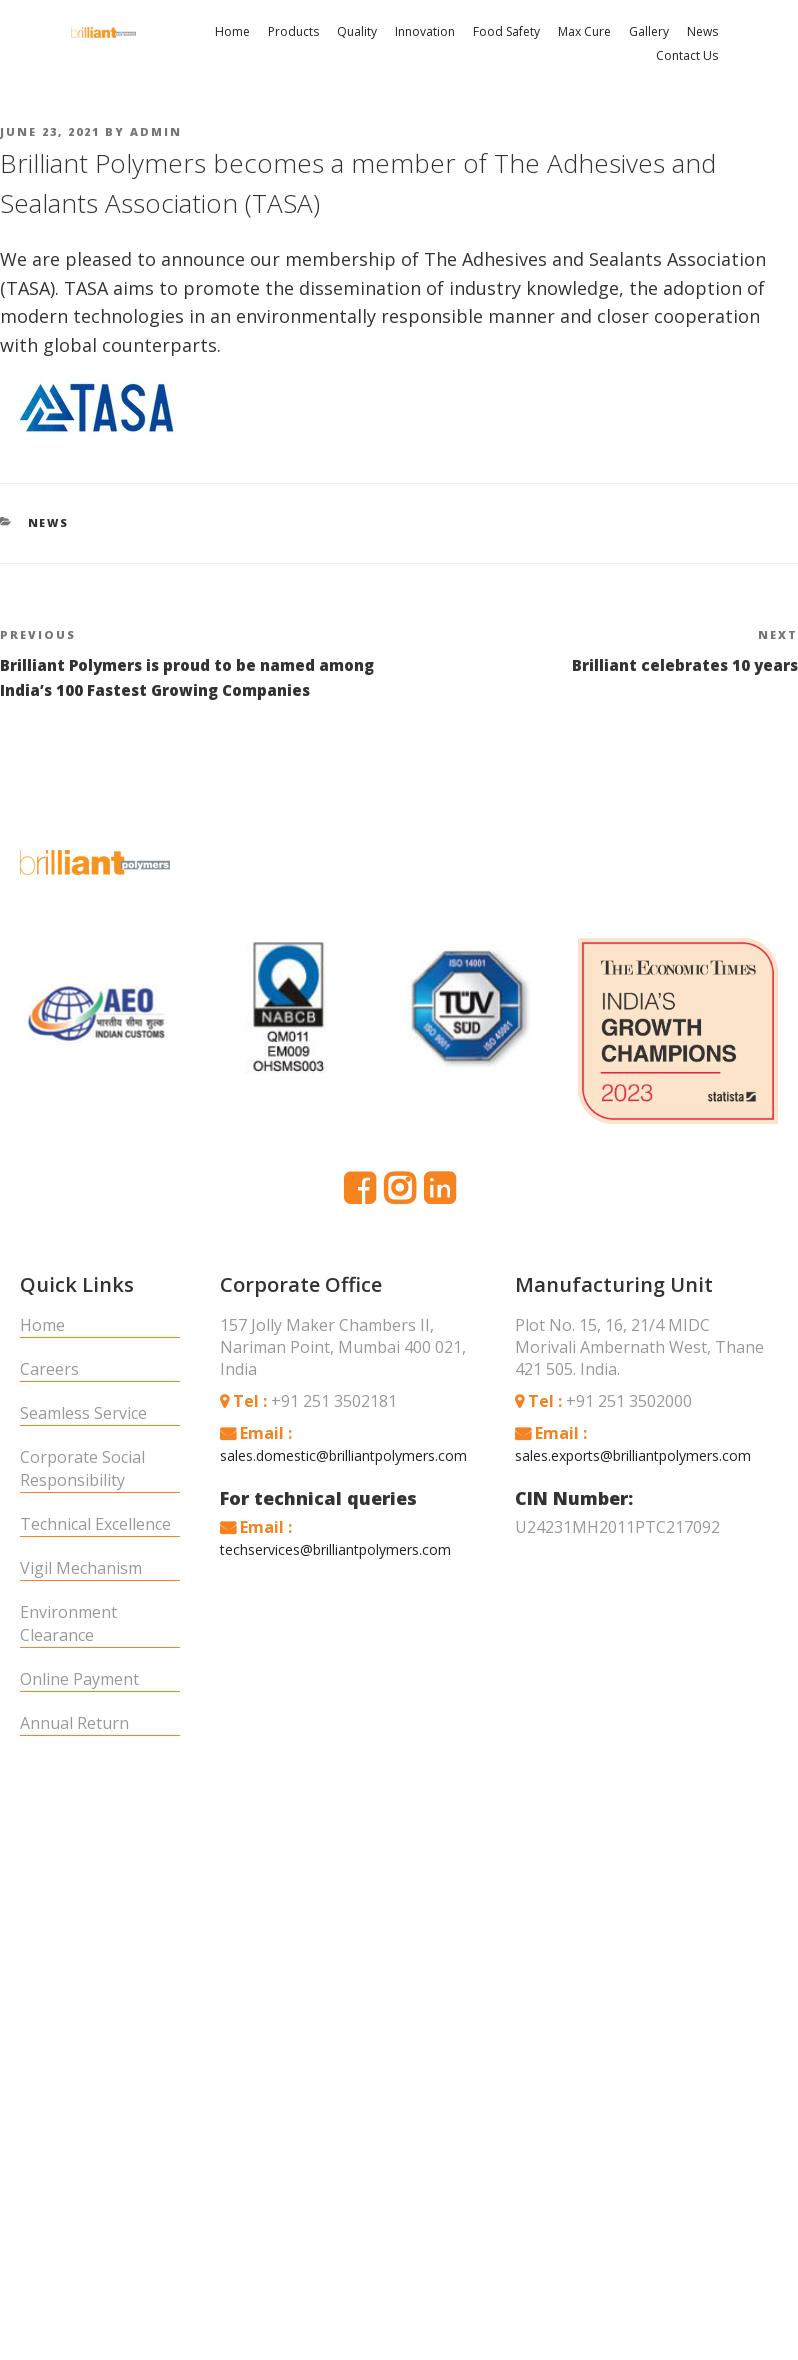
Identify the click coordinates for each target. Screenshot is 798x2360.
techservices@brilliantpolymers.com (335, 1544)
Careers (49, 1364)
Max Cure (584, 31)
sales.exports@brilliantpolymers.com (633, 1450)
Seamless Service (83, 1408)
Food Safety (506, 31)
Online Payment (79, 1674)
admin (156, 130)
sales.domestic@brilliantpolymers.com (343, 1450)
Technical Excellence (95, 1519)
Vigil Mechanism (81, 1563)
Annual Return (74, 1718)
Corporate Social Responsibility (82, 1463)
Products (293, 31)
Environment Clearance (68, 1618)
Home (232, 31)
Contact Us (687, 55)
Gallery (649, 31)
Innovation (425, 31)
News (702, 31)
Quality (357, 31)
